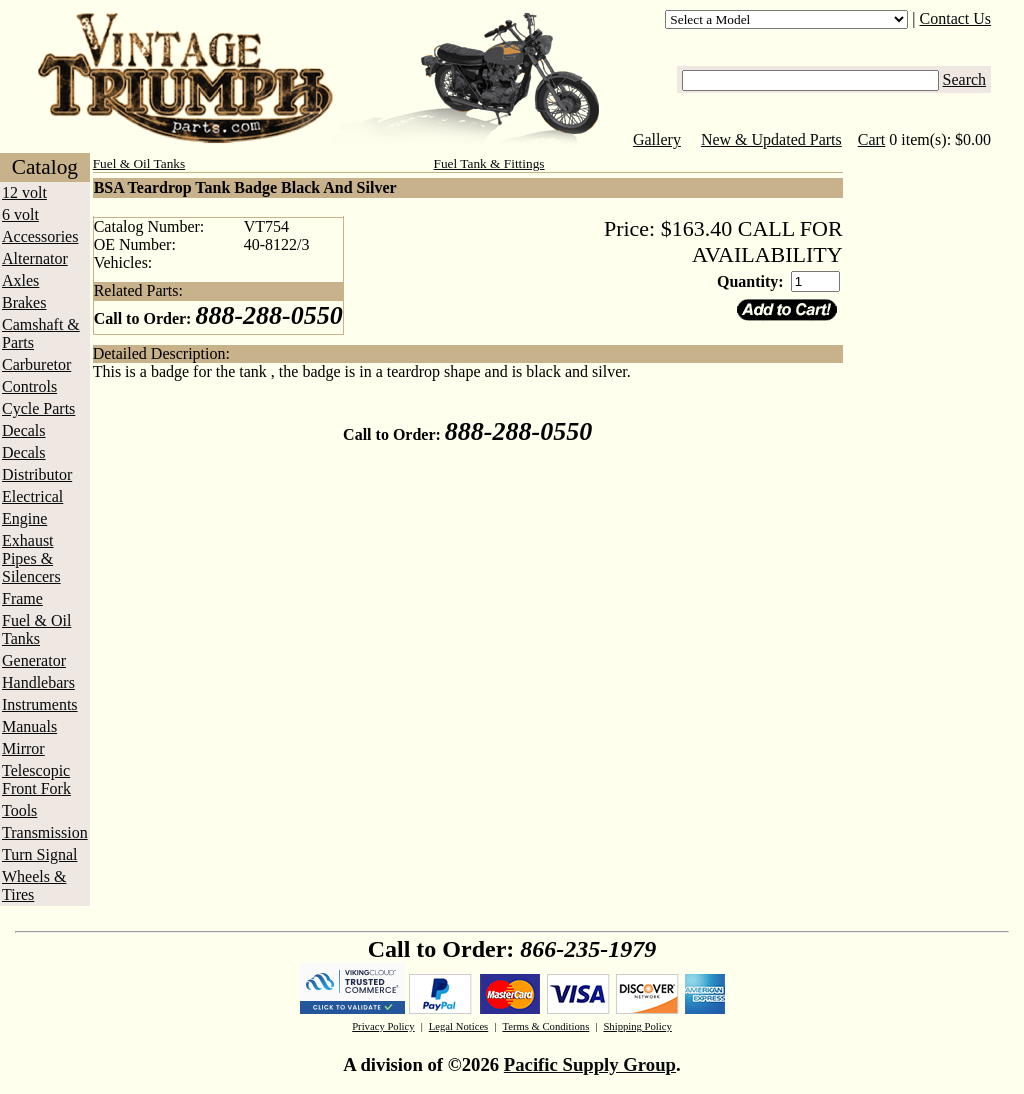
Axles (20, 280)
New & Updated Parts (771, 139)
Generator (34, 660)
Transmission (45, 832)
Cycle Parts (38, 408)
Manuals (29, 726)
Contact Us (956, 18)
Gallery (657, 139)
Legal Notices (458, 1026)
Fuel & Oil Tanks (36, 629)
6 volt (20, 214)
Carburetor (36, 364)
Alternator (35, 258)
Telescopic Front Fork (36, 779)
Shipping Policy (637, 1026)
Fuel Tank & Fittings (489, 163)
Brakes (24, 302)
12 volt (24, 192)
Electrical (32, 496)
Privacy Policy (383, 1026)
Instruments (40, 704)
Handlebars (38, 682)
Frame (22, 598)
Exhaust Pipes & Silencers (31, 558)
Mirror (23, 748)
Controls (29, 386)
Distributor (37, 474)
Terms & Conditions (545, 1026)
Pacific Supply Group (590, 1064)
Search (965, 79)
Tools (19, 810)
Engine (24, 518)
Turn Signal (39, 854)
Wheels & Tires (34, 885)
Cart (872, 139)
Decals (24, 430)
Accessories (40, 236)
